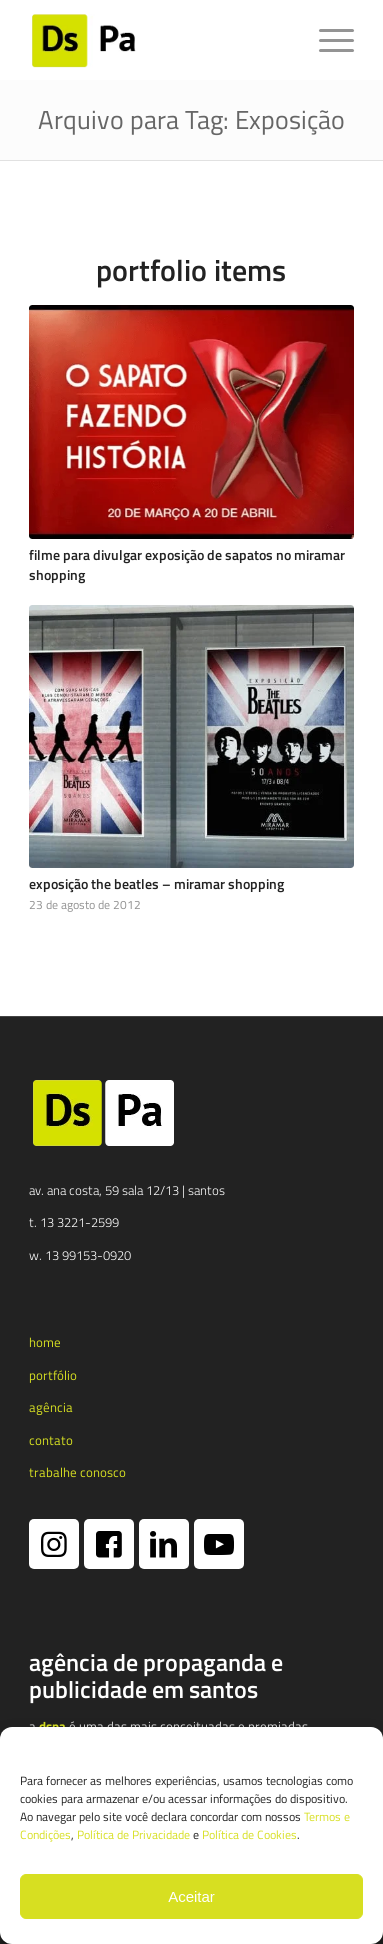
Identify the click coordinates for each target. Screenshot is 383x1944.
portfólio (53, 1375)
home (45, 1342)
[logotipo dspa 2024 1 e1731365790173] (159, 40)
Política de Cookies (249, 1834)
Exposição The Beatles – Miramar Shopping (156, 884)
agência (51, 1407)
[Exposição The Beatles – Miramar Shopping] (192, 736)
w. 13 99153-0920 (80, 1255)
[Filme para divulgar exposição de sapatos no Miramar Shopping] (192, 422)
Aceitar (191, 1896)
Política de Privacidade (133, 1834)
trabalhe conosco (77, 1472)
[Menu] (326, 40)
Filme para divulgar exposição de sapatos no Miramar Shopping (187, 565)
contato (51, 1440)
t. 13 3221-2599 (74, 1222)
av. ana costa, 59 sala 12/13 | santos (127, 1190)
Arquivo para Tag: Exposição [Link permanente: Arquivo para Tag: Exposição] (191, 119)
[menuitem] (326, 40)
